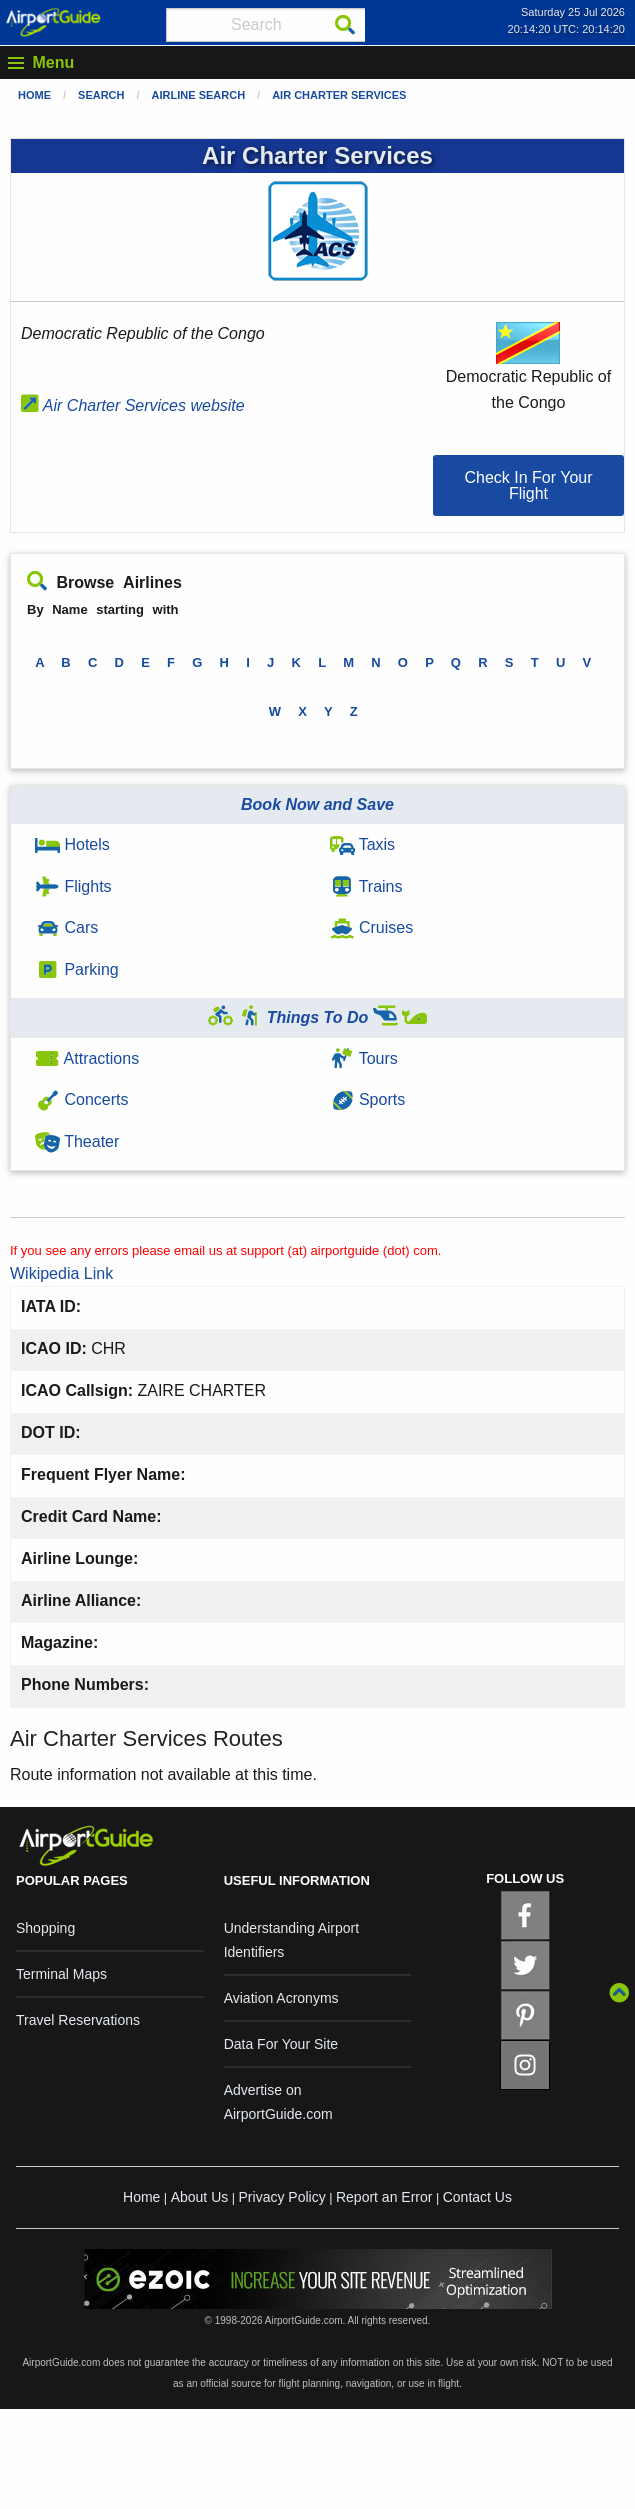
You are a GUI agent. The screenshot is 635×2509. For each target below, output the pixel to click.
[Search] (345, 25)
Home (34, 95)
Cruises (372, 927)
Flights (73, 886)
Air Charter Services (339, 95)
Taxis (363, 844)
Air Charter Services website (133, 405)
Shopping (45, 1928)
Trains (366, 886)
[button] (528, 485)
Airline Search (199, 95)
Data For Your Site (281, 2044)
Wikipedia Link (61, 1273)
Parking (77, 969)
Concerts (81, 1099)
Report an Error (384, 2197)
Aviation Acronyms (281, 1998)
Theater (77, 1141)
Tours (364, 1058)
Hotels (72, 844)
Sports (368, 1099)
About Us (200, 2197)
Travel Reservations (78, 2020)
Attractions (87, 1058)
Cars (66, 927)
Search (101, 95)
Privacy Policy (282, 2197)
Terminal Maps (61, 1974)
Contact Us (477, 2197)
